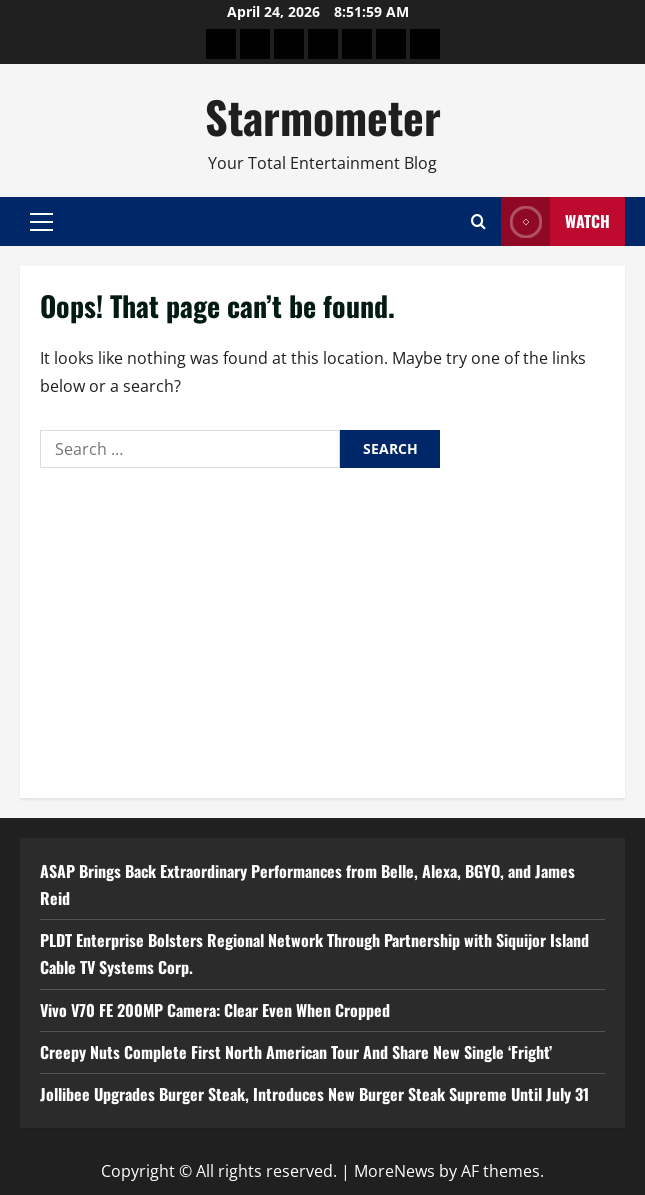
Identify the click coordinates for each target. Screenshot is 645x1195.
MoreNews (394, 1171)
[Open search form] (478, 221)
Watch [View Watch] (555, 221)
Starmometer (323, 116)
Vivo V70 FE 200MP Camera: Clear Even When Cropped (215, 1010)
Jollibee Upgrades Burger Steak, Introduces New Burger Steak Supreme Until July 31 (314, 1094)
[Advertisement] (322, 628)
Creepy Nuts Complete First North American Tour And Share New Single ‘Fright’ (296, 1052)
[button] (41, 222)
